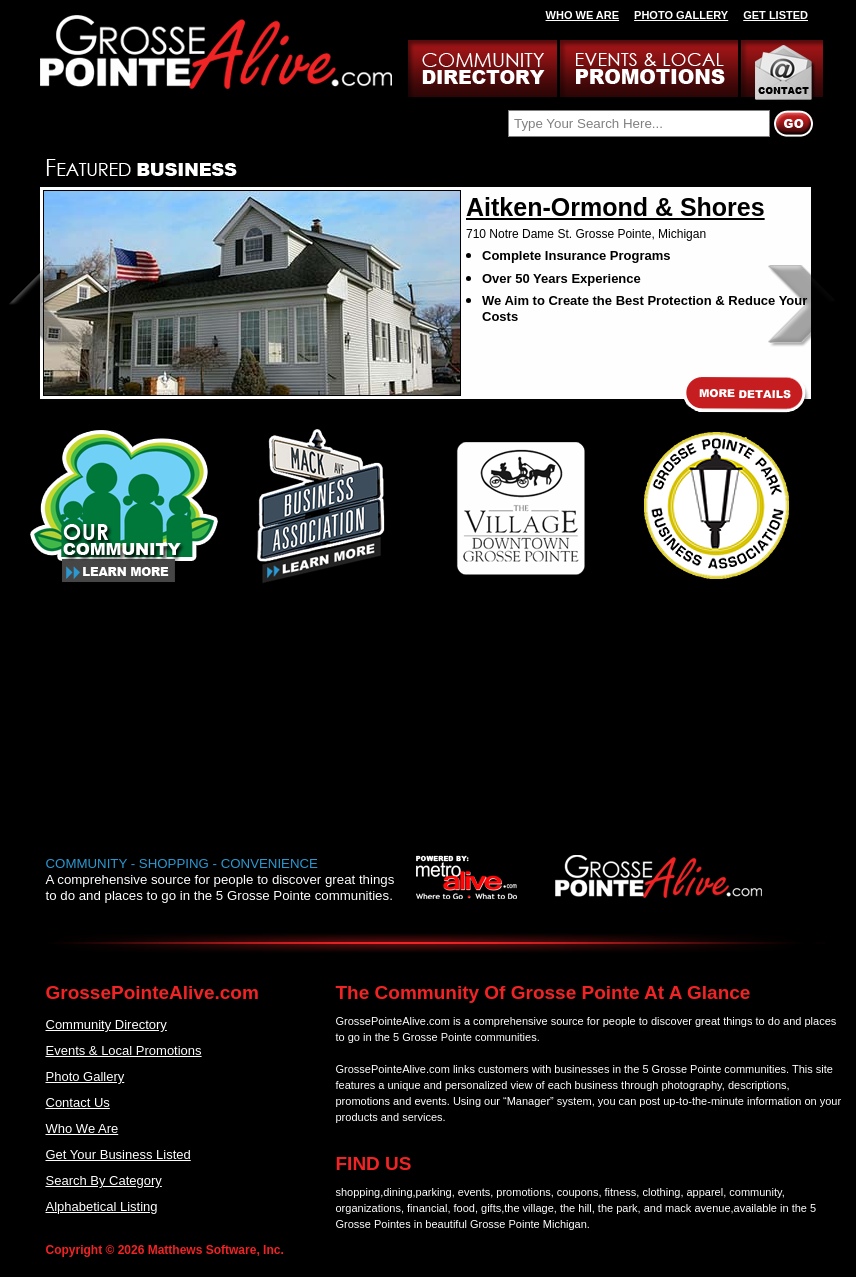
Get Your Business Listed (118, 1154)
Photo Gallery (85, 1076)
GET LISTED (775, 15)
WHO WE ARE (583, 15)
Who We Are (82, 1128)
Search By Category (104, 1180)
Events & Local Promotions (124, 1050)
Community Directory (106, 1024)
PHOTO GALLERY (681, 15)
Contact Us (78, 1102)
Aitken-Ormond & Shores (615, 207)
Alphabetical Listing (102, 1206)
